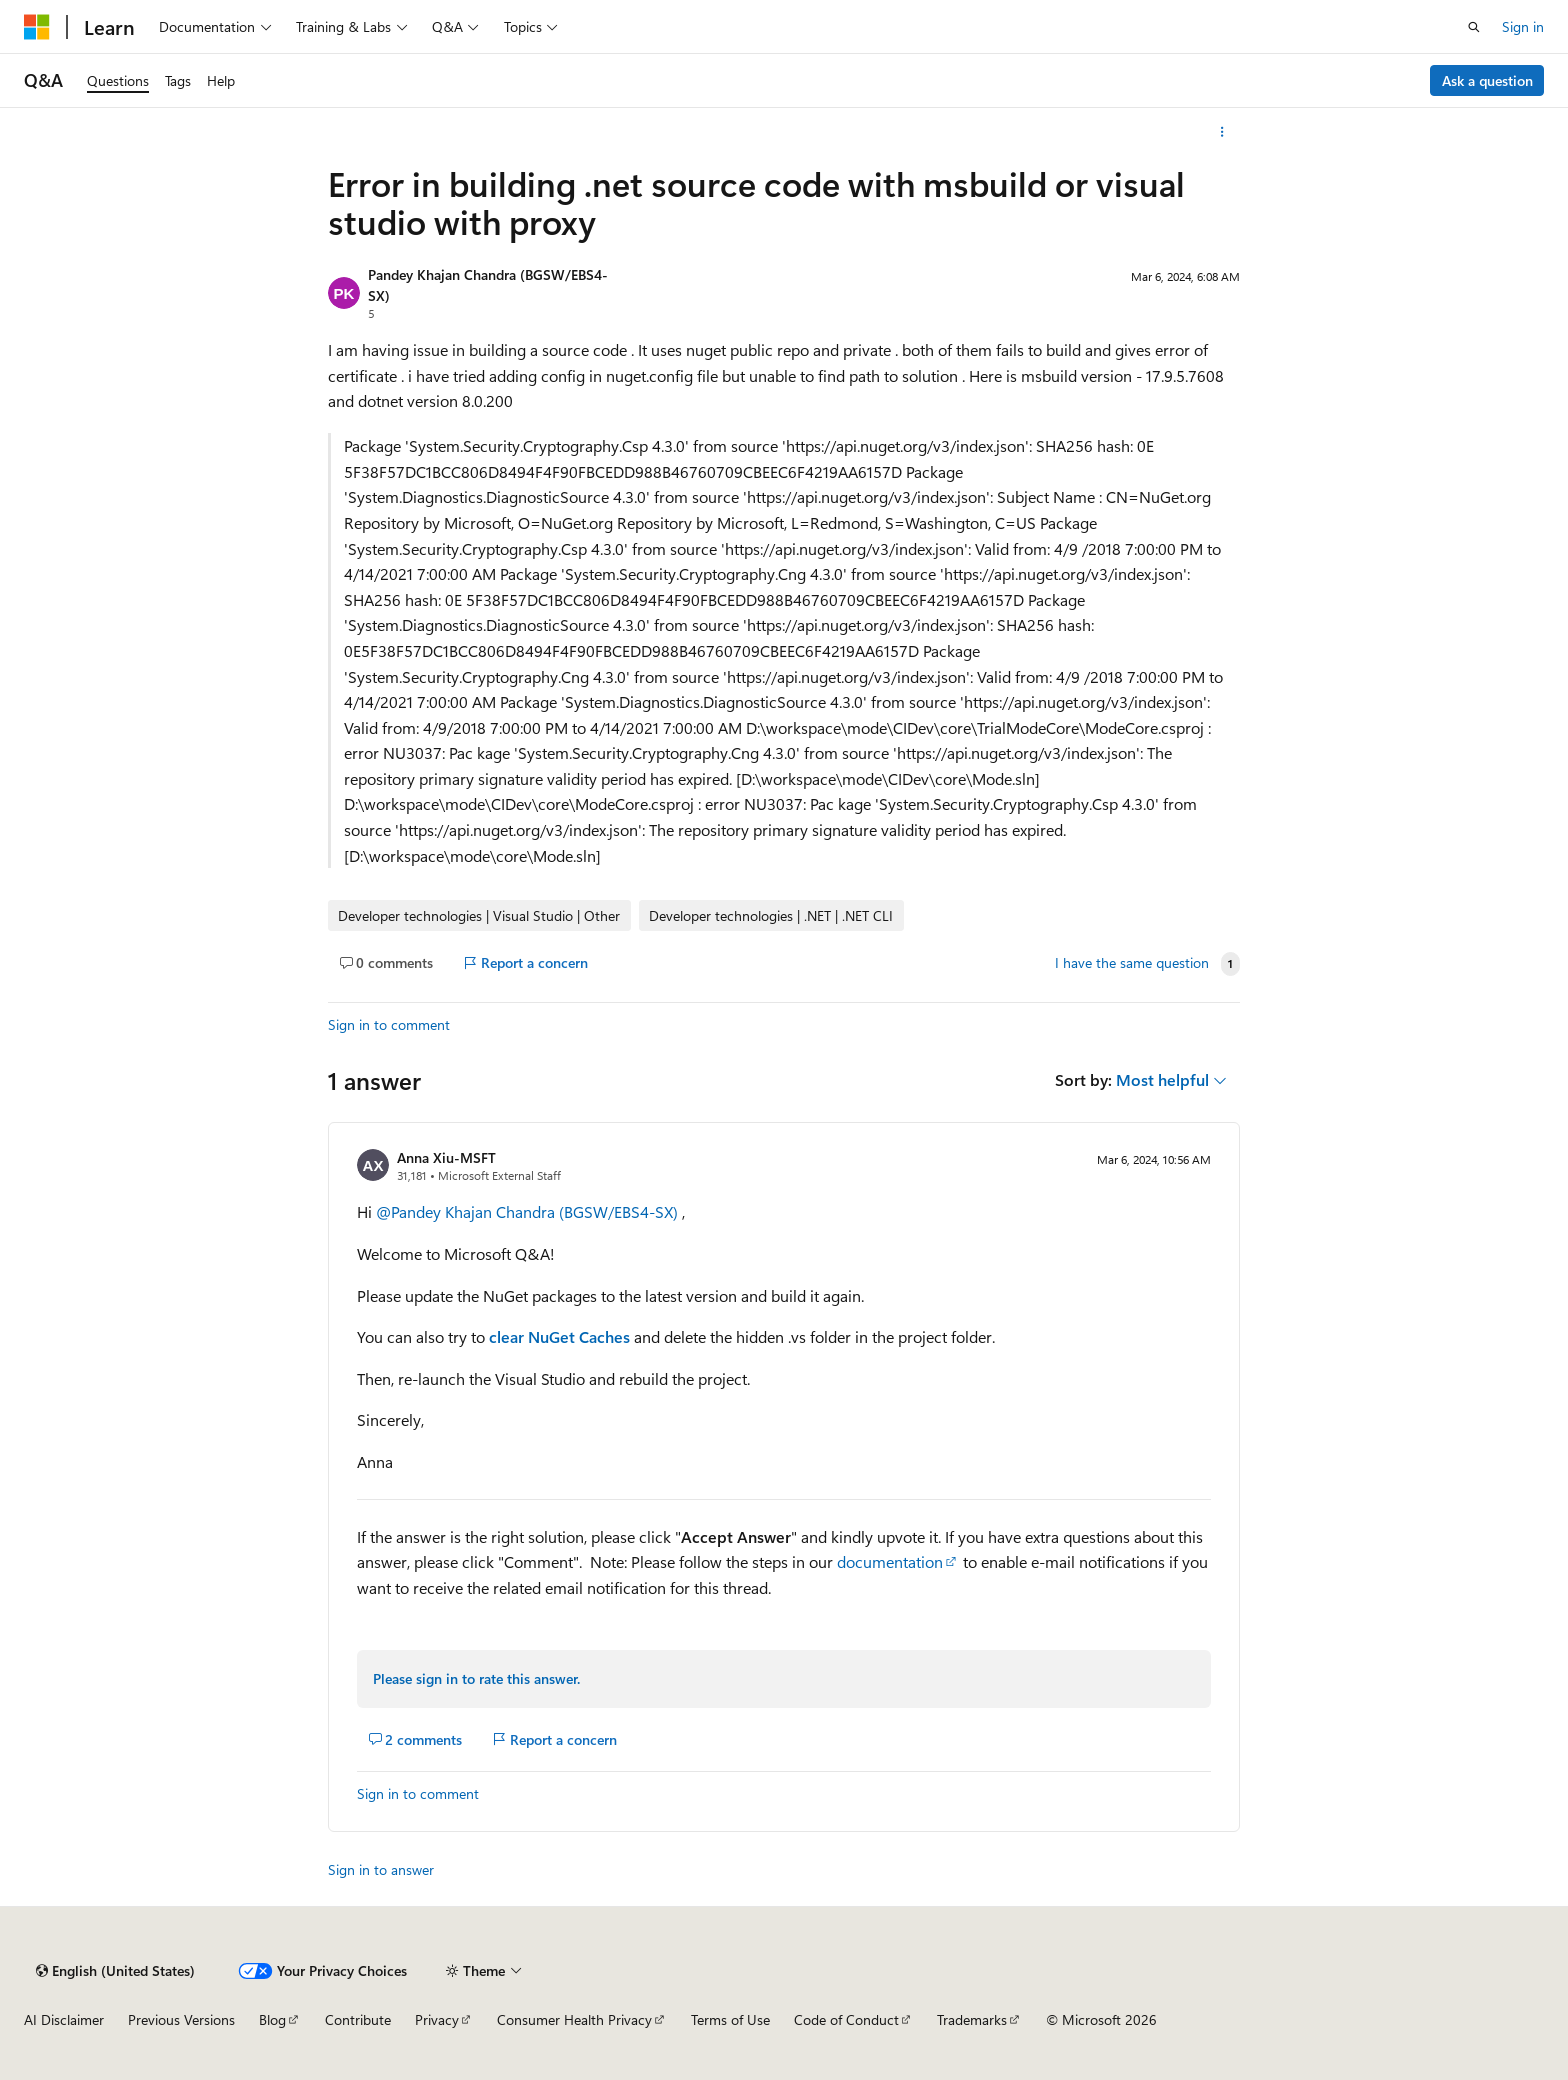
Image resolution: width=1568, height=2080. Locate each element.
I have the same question (1132, 963)
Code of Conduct (846, 2019)
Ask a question (1487, 80)
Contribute (358, 2019)
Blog (272, 2019)
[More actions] (1222, 132)
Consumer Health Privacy (574, 2019)
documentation (890, 1561)
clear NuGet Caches (559, 1336)
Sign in (1523, 26)
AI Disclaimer (64, 2019)
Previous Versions (181, 2019)
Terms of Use (730, 2019)
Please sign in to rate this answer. (476, 1678)
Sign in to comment (389, 1024)
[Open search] (1474, 27)
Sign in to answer (381, 1869)
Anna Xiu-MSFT (446, 1157)
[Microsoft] (37, 27)
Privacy (437, 2019)
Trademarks (972, 2019)
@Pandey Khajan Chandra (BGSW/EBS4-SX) (529, 1211)
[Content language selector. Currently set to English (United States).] (115, 1971)
